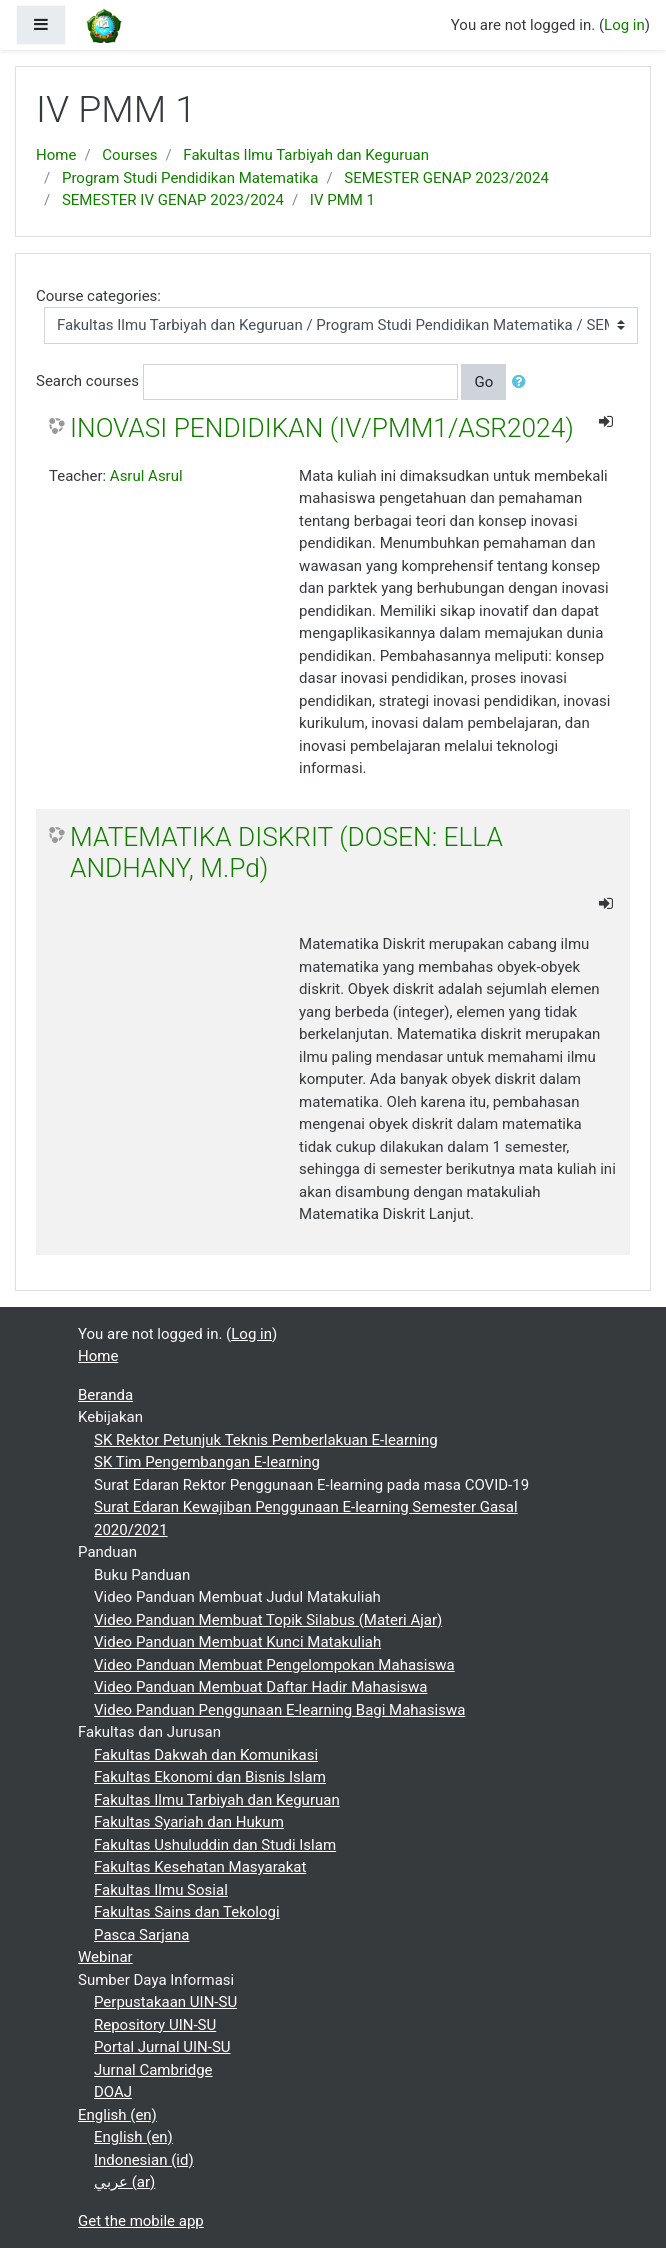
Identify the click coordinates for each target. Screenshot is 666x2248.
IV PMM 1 (342, 200)
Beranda (105, 1395)
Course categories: (98, 296)
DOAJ (113, 2092)
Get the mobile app (141, 2221)
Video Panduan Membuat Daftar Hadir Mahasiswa (260, 1687)
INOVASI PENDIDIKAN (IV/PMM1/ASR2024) (322, 428)
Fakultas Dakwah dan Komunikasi (206, 1755)
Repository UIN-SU (155, 2025)
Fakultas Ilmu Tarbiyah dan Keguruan (306, 155)
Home (56, 155)
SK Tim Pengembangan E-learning (207, 1462)
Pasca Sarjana (141, 1935)
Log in (624, 25)
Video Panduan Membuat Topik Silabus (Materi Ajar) (268, 1620)
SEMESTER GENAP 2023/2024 (446, 178)
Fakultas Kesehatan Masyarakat (200, 1867)
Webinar (105, 1957)
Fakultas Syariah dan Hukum (189, 1822)
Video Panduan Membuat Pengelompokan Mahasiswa (274, 1665)
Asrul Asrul (146, 476)
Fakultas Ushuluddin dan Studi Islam (215, 1845)
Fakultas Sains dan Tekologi (187, 1912)
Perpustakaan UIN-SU (165, 2002)
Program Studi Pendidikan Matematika (190, 178)
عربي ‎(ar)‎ (124, 2182)
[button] (523, 382)
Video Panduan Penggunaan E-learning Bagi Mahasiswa (279, 1710)
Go (483, 382)
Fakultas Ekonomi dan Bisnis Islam (210, 1777)
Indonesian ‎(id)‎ (144, 2160)
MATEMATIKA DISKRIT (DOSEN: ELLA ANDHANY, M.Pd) (286, 853)
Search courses (87, 381)
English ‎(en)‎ (117, 2115)
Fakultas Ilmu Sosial (161, 1890)
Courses (129, 155)
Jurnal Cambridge (153, 2070)
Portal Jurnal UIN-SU (162, 2047)
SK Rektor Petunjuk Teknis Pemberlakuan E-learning (266, 1440)
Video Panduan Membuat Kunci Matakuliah (237, 1642)
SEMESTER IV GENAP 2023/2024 (173, 200)
